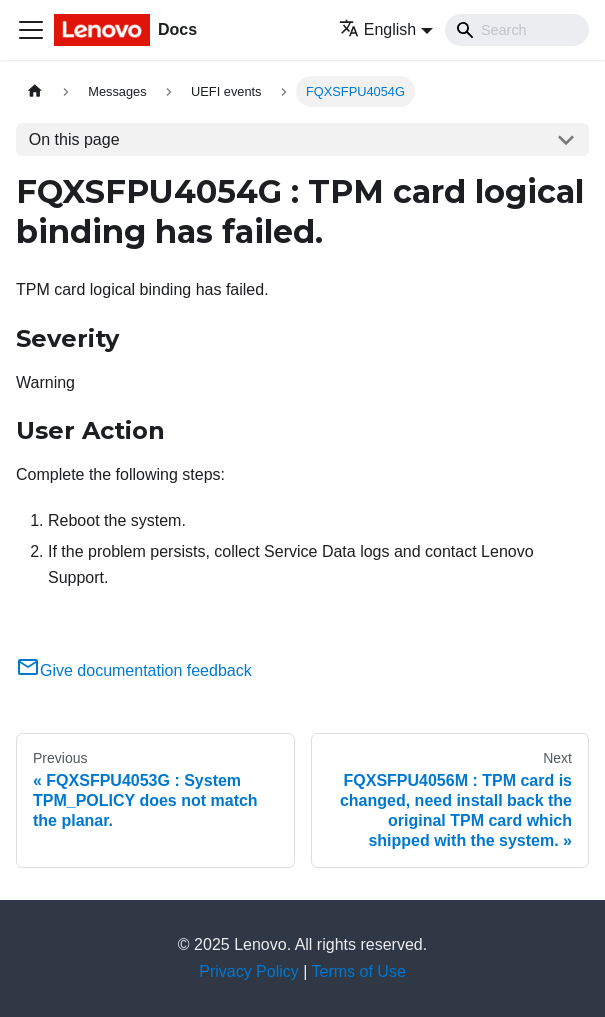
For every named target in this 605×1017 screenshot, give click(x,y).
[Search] (517, 30)
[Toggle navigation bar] (31, 30)
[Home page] (35, 91)
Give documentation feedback (134, 670)
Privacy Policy (249, 971)
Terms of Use (359, 971)
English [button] (377, 29)
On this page (74, 139)
